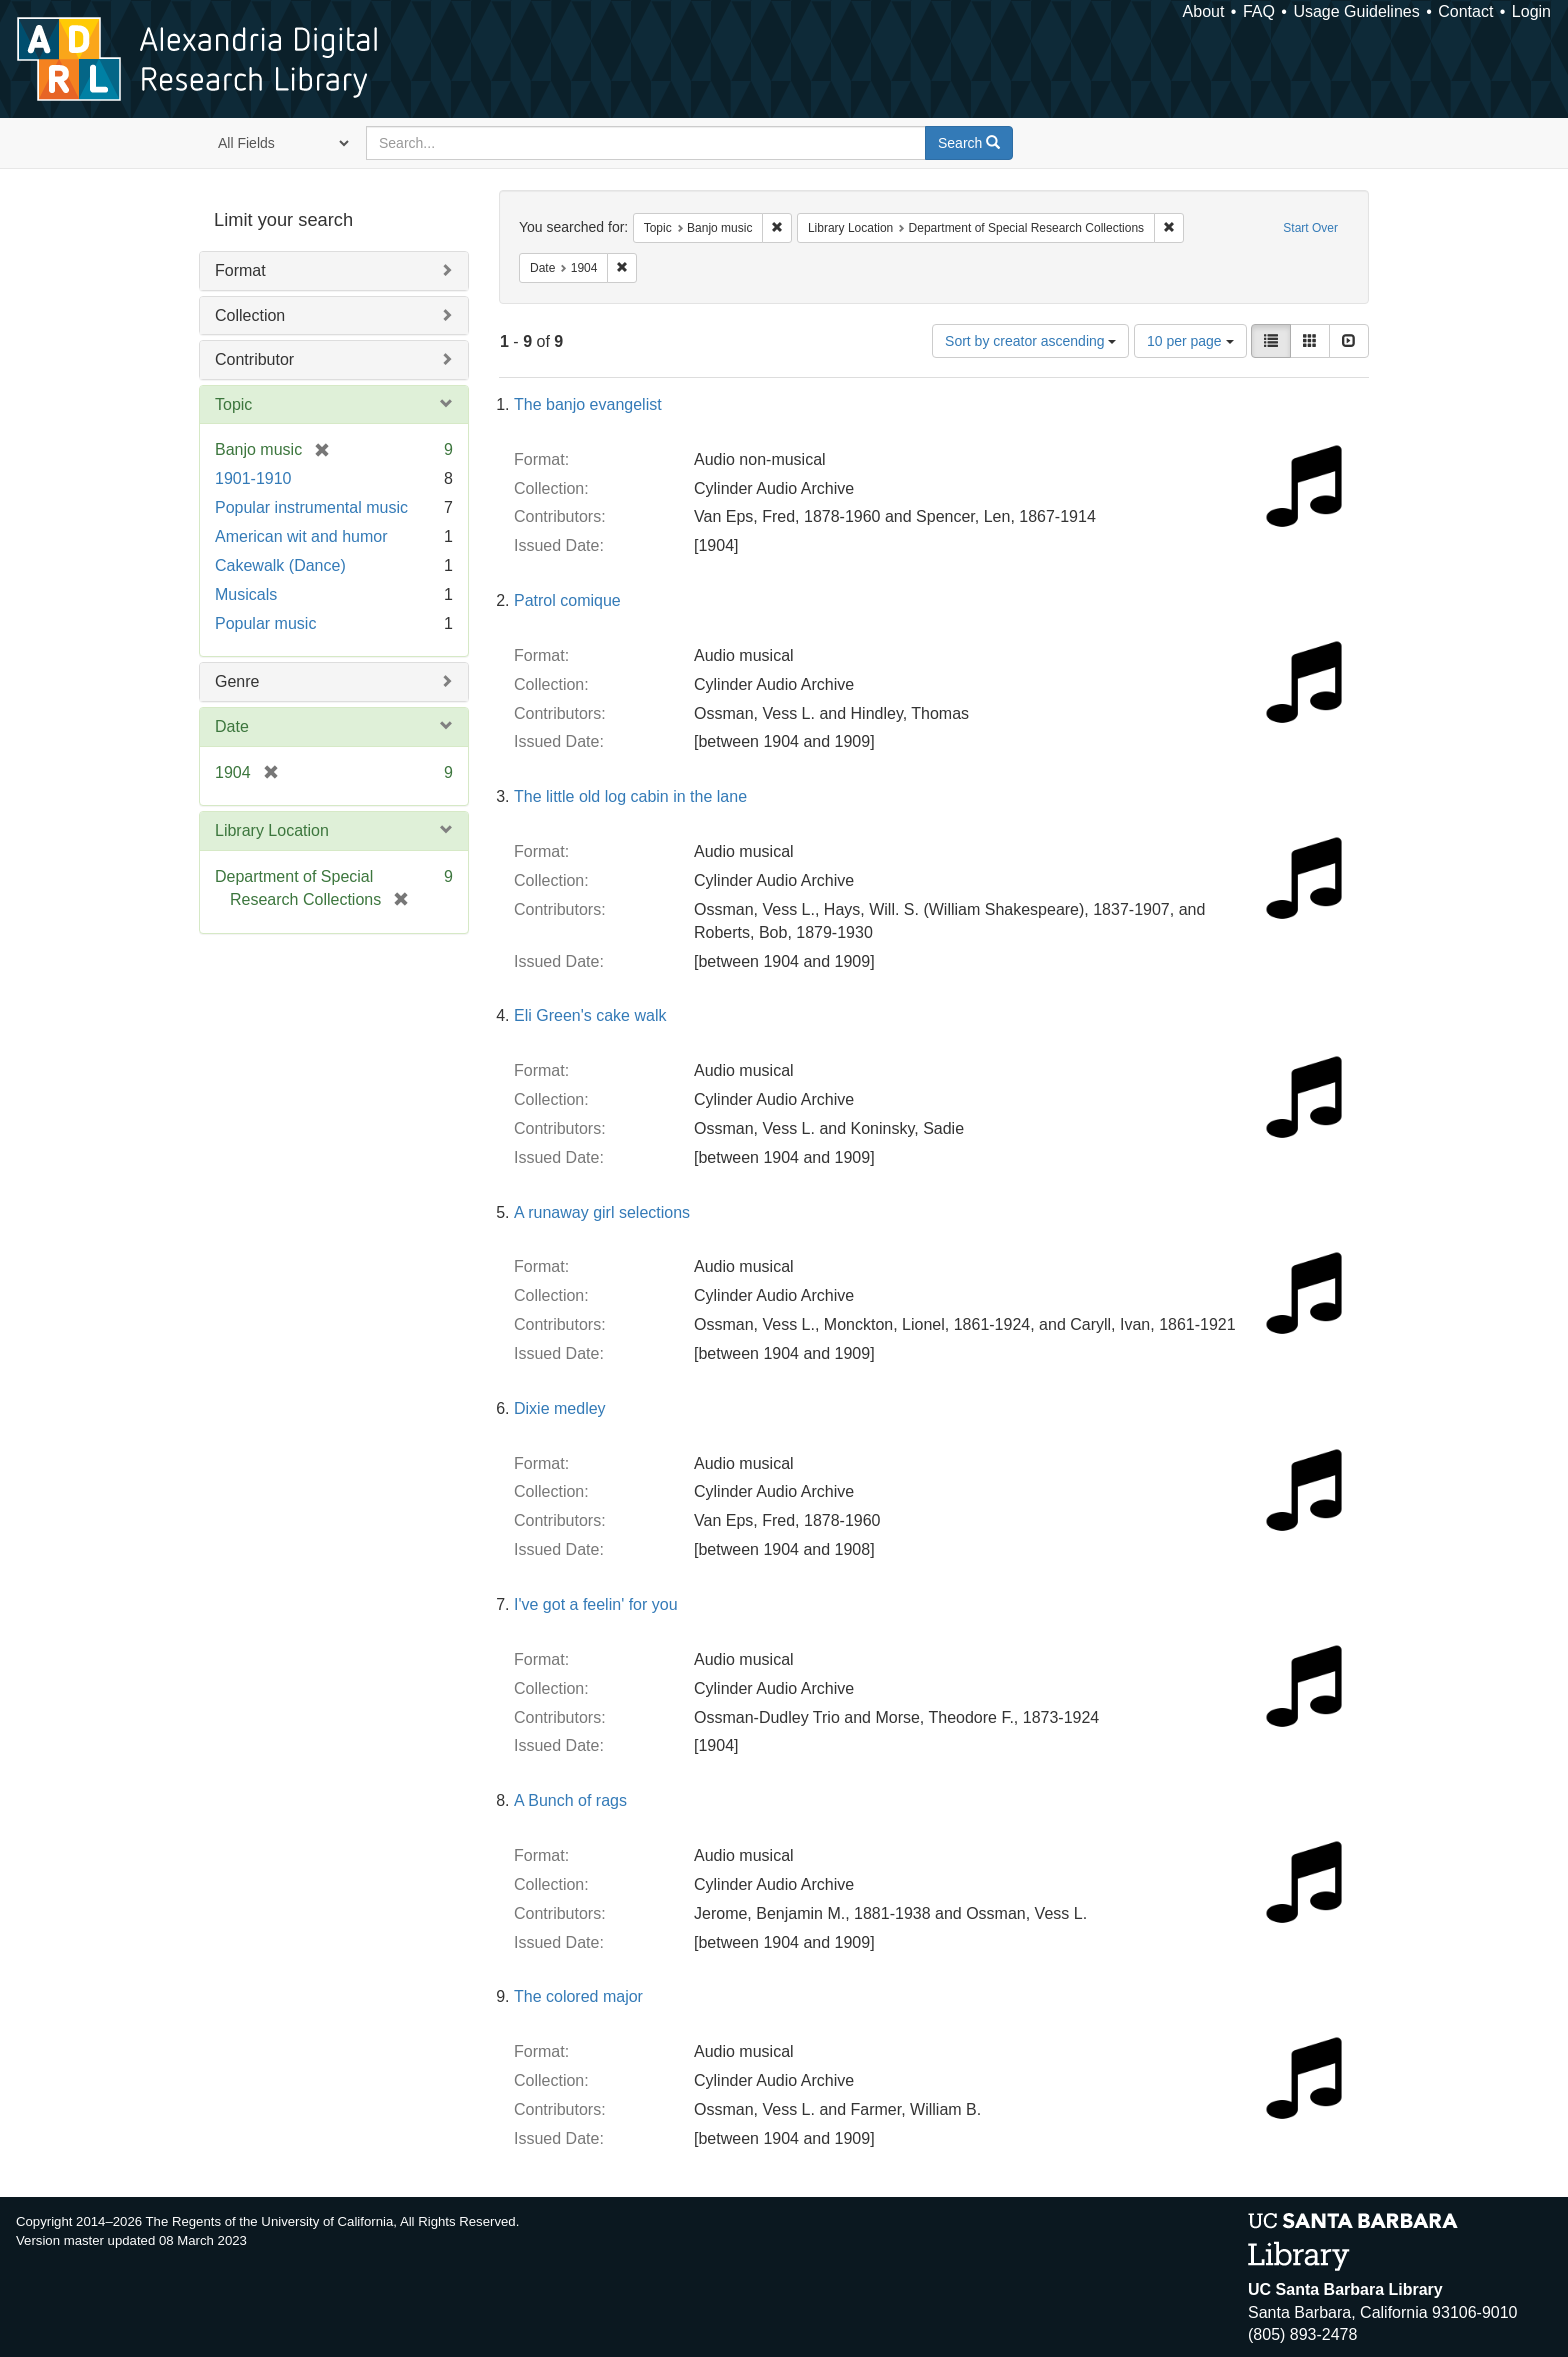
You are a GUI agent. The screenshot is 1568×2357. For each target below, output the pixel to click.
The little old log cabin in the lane (630, 796)
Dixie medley (560, 1408)
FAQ (1259, 11)
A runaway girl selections (602, 1212)
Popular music (265, 623)
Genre (237, 681)
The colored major (578, 1996)
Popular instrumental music (311, 507)
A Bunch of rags (570, 1800)
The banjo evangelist (588, 404)
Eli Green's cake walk (590, 1015)
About (1204, 11)
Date (232, 726)
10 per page (1190, 341)
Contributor (254, 359)
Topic (233, 404)
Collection (250, 315)
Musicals (246, 594)
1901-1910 (253, 478)
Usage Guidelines (1356, 11)
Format (240, 270)
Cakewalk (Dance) (280, 565)
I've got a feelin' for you (596, 1604)
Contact (1465, 11)
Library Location (272, 830)
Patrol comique (567, 600)
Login (1531, 11)
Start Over (1310, 228)
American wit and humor (301, 536)
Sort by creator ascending (1030, 341)
